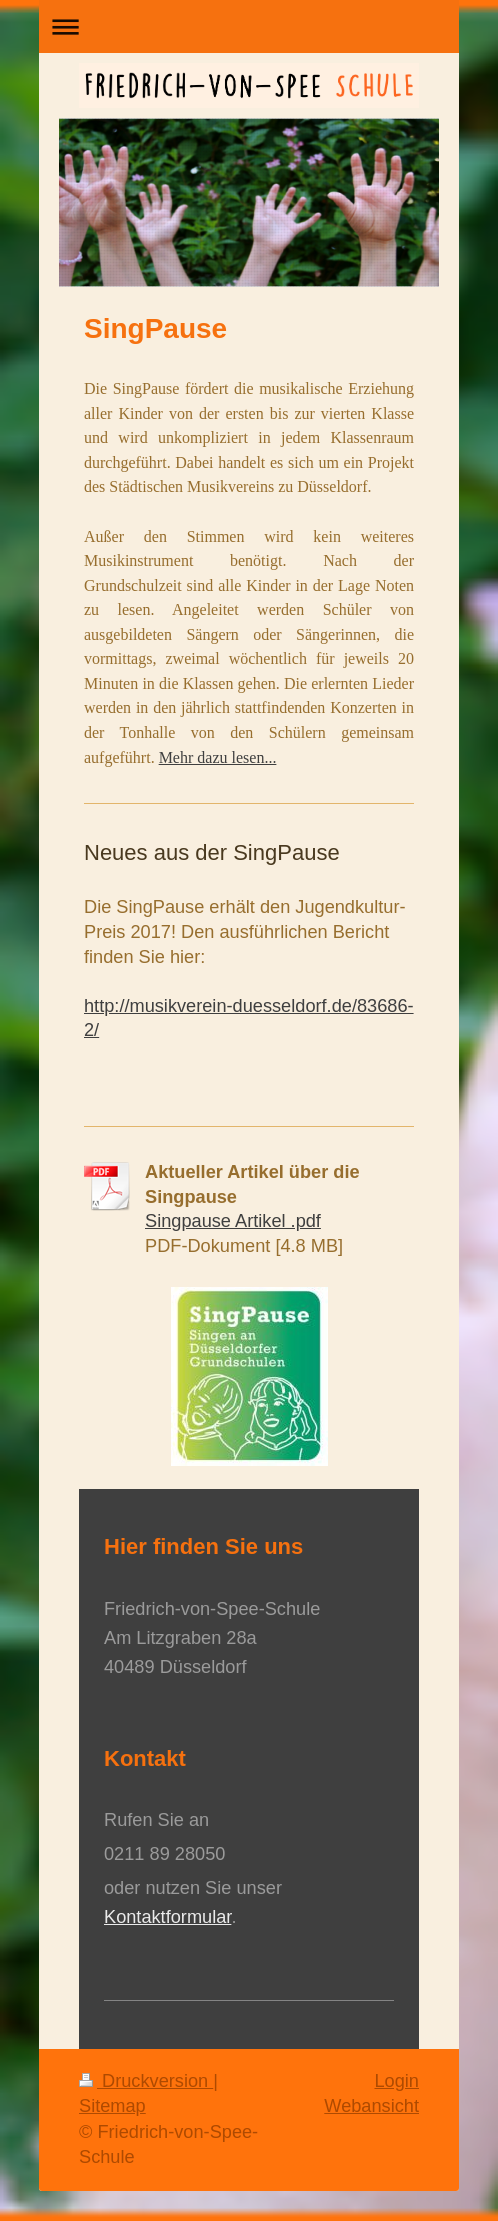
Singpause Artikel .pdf (233, 1221)
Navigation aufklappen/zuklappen (249, 26)
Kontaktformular (167, 1917)
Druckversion (146, 2081)
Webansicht (371, 2106)
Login (396, 2081)
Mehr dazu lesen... (218, 757)
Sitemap (112, 2106)
